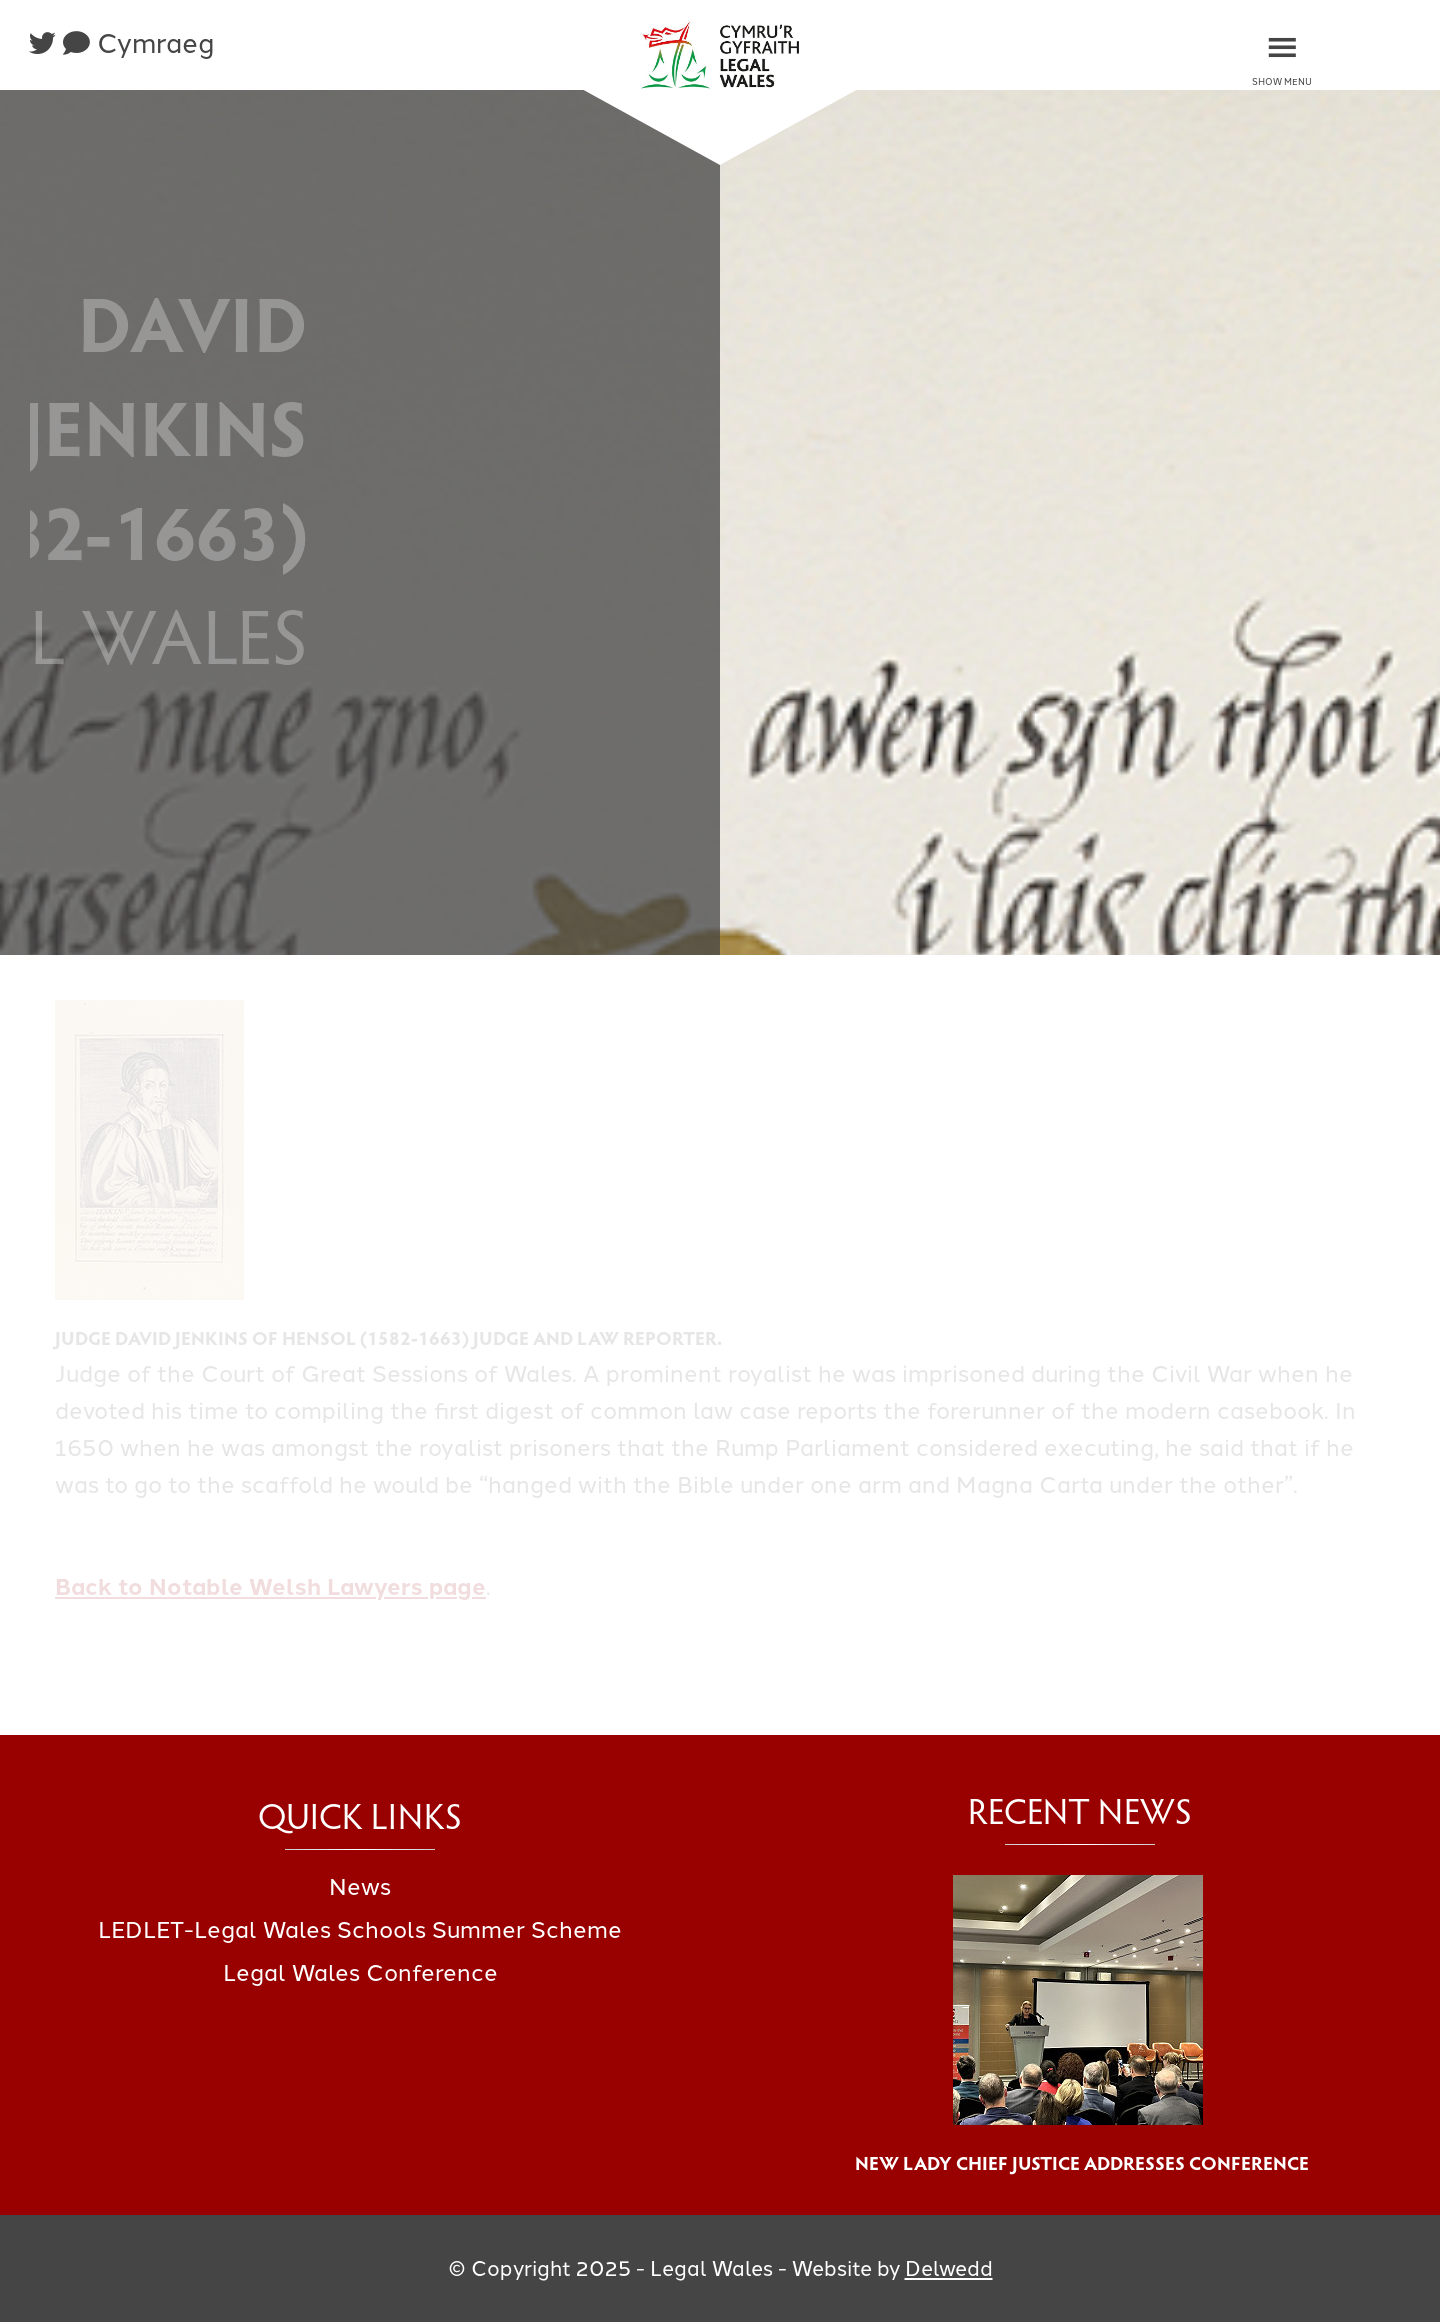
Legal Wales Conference (360, 1973)
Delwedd (949, 2268)
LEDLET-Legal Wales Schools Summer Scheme (360, 1930)
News (360, 1887)
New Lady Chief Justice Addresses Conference (1080, 2162)
